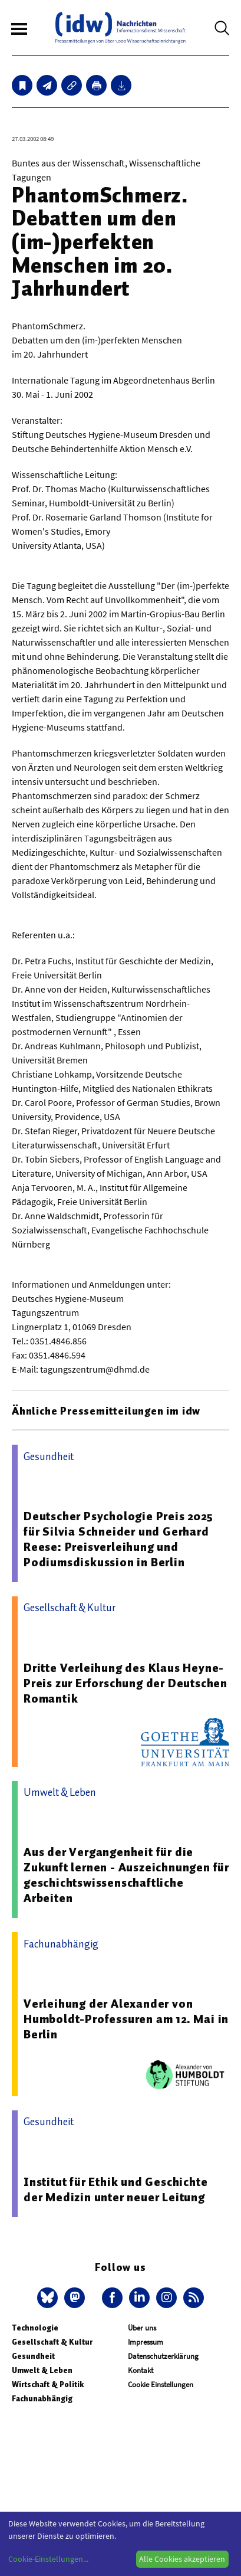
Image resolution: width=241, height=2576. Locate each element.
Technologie (35, 2327)
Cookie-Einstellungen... (48, 2559)
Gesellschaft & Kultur (52, 2342)
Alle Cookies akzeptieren (182, 2559)
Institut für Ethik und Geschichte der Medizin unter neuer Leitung (115, 2189)
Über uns (142, 2328)
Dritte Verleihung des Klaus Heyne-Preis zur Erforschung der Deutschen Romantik (125, 1683)
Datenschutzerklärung (163, 2356)
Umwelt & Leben (42, 2370)
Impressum (145, 2342)
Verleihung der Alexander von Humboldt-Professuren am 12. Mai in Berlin (126, 2019)
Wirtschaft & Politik (48, 2384)
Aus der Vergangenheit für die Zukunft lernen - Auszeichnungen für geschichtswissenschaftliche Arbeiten (126, 1875)
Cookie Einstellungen (160, 2384)
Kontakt (140, 2370)
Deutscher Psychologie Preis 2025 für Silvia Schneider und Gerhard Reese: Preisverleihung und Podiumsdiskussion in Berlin (118, 1539)
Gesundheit (33, 2356)
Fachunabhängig (42, 2398)
